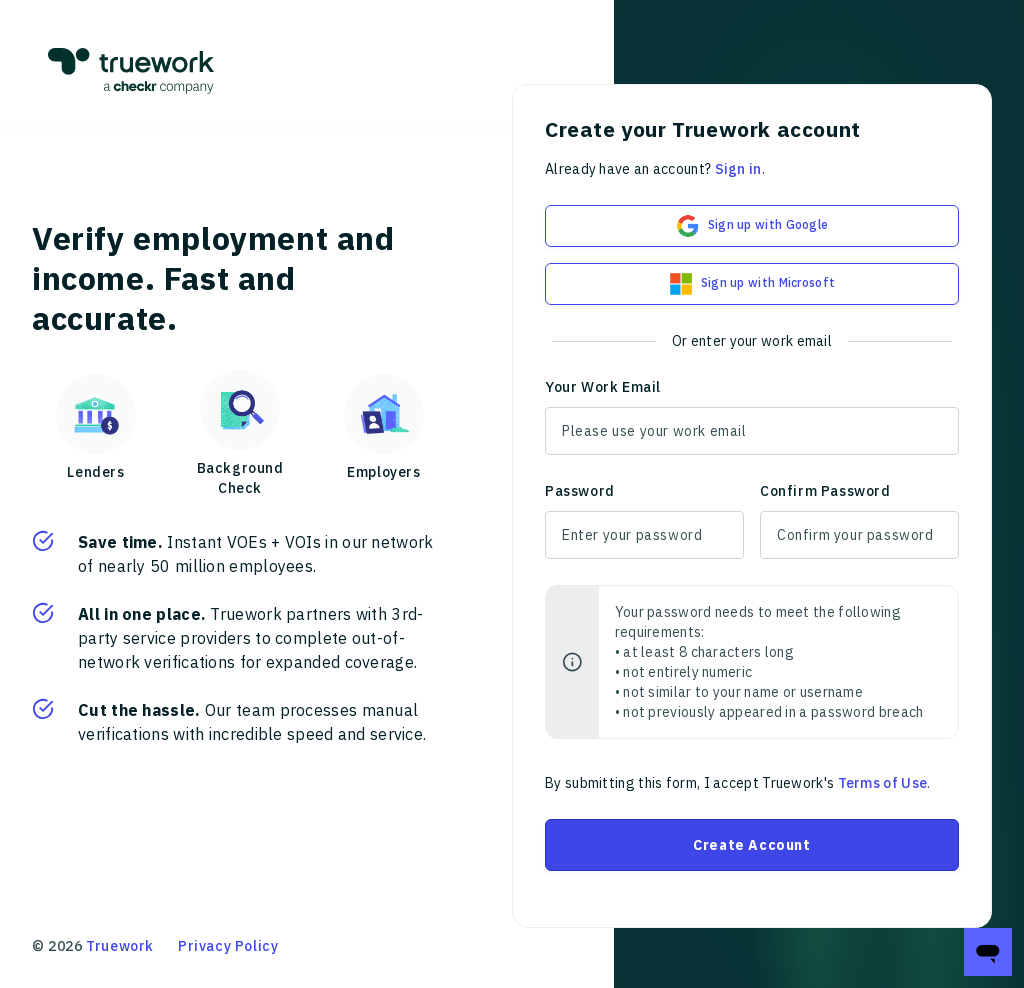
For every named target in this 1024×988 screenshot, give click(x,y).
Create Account (751, 845)
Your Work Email (603, 387)
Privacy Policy (228, 946)
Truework (120, 946)
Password (580, 491)
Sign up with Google (752, 226)
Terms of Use (883, 783)
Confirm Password (825, 491)
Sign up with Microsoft (752, 284)
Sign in (738, 169)
